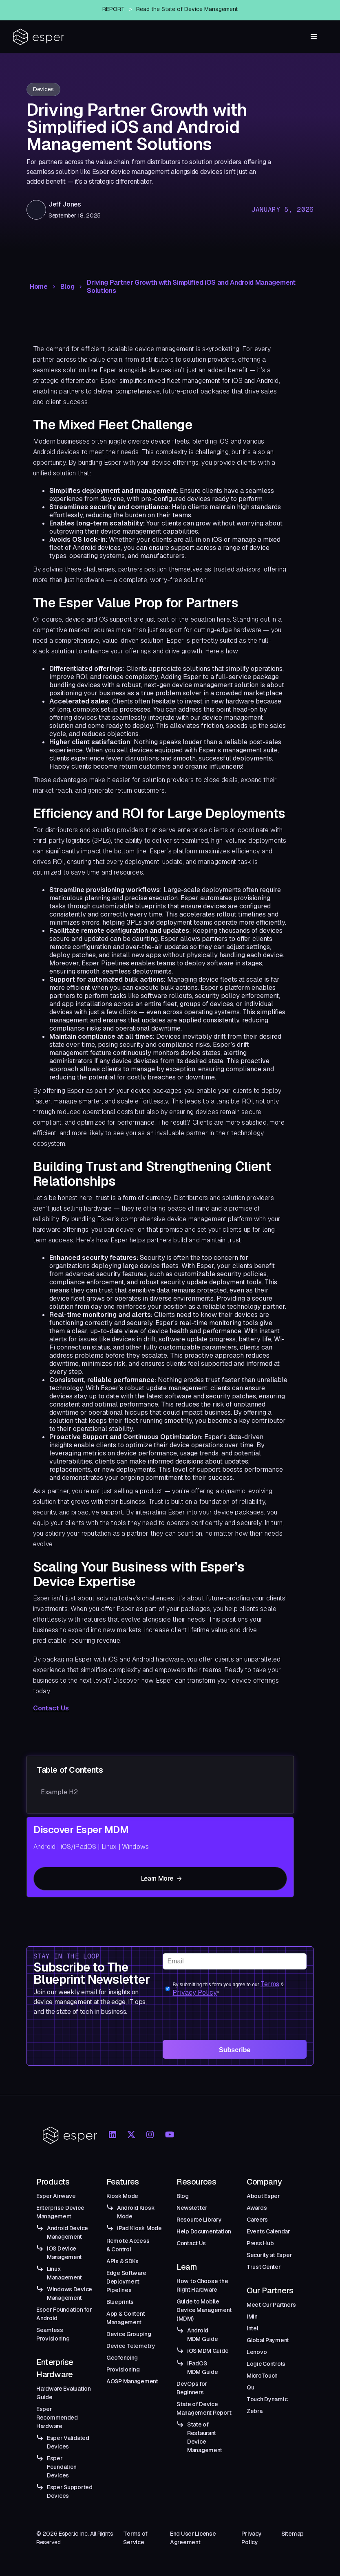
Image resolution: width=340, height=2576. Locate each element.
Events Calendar (268, 2231)
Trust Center (264, 2266)
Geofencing (122, 2357)
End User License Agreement (193, 2538)
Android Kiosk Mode (136, 2212)
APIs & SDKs (122, 2261)
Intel (252, 2328)
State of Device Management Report (204, 2408)
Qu (250, 2387)
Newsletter (192, 2207)
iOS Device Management (64, 2253)
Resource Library (199, 2219)
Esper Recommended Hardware (57, 2417)
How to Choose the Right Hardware (202, 2285)
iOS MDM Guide (207, 2350)
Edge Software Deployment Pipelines (126, 2281)
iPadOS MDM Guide (202, 2368)
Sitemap (292, 2533)
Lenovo (257, 2352)
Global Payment (268, 2340)
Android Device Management (67, 2232)
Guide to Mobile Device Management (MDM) (204, 2310)
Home (39, 287)
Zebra (255, 2411)
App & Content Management (125, 2318)
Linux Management (64, 2273)
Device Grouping (128, 2334)
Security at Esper (269, 2255)
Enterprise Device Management (60, 2212)
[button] (314, 36)
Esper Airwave (55, 2196)
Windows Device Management (69, 2293)
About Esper (263, 2196)
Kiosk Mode (122, 2196)
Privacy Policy (194, 1992)
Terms (270, 1984)
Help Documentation (204, 2231)
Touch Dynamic (267, 2399)
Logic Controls (266, 2363)
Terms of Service (135, 2538)
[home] (38, 37)
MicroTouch (262, 2375)
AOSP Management (132, 2381)
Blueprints (120, 2302)
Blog (67, 287)
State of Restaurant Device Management (204, 2437)
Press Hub (260, 2243)
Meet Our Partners (271, 2304)
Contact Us (51, 1708)
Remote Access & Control (127, 2245)
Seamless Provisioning (53, 2334)
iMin (252, 2316)
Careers (257, 2219)
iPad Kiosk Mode (139, 2228)
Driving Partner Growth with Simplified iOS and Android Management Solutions (191, 287)
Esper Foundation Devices (62, 2467)
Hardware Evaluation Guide (63, 2393)
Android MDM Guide (202, 2335)
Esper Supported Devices (70, 2491)
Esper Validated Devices (68, 2442)
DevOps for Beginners (192, 2388)
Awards (257, 2207)
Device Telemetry (130, 2346)
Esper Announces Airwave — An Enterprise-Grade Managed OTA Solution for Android (184, 8)
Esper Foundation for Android (64, 2314)
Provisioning (123, 2369)
